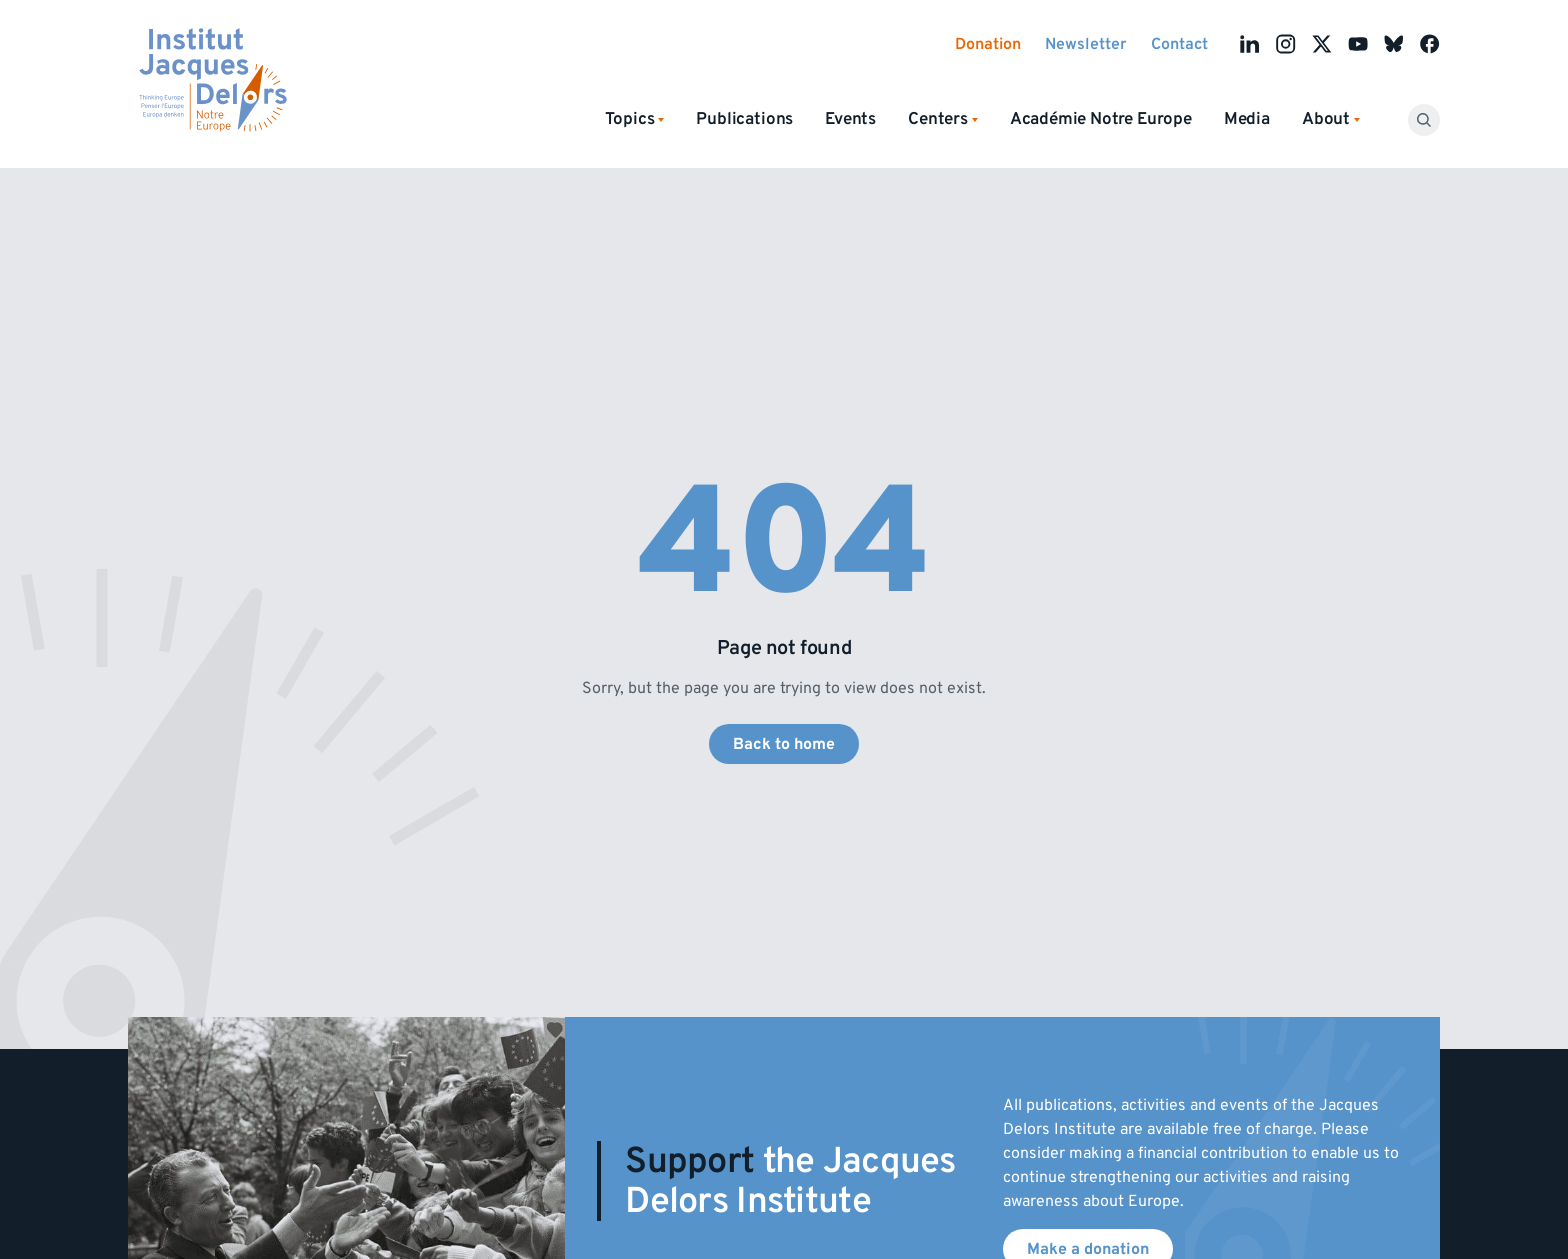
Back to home (784, 744)
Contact (1179, 44)
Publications (744, 119)
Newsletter (1086, 44)
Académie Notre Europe (1101, 119)
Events (850, 119)
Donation (988, 44)
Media (1247, 119)
